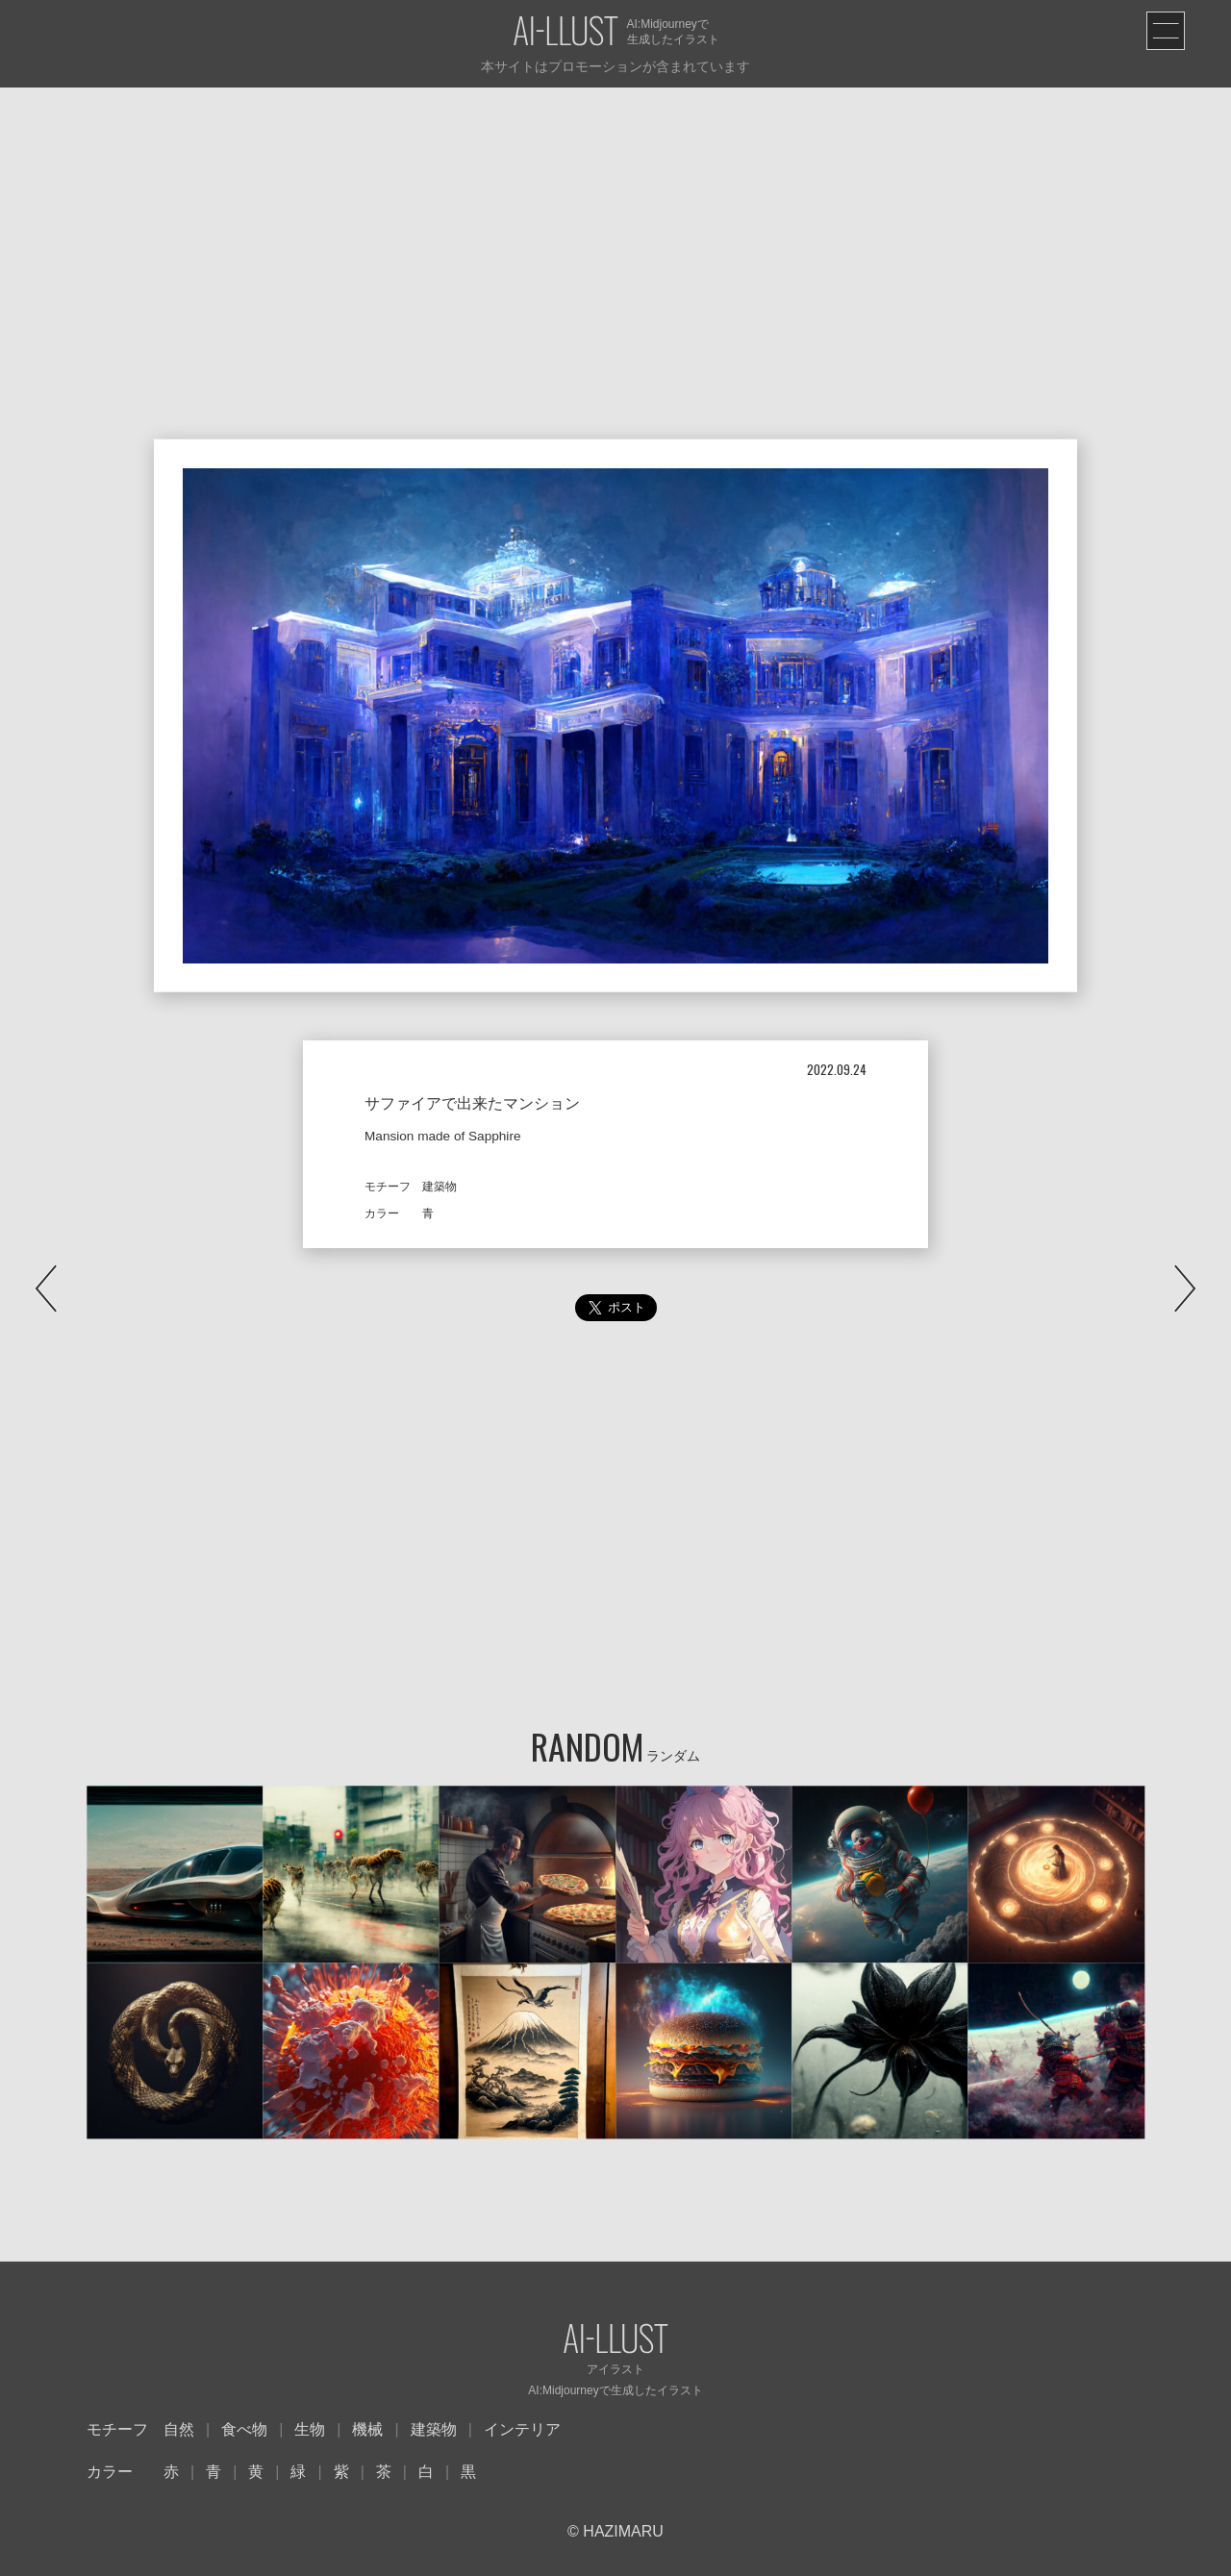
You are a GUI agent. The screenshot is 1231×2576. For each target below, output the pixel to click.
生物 (309, 2429)
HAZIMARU (621, 2531)
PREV (46, 1288)
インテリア (522, 2429)
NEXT (1185, 1288)
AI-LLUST (565, 32)
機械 (367, 2429)
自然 (178, 2429)
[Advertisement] (615, 231)
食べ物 (244, 2429)
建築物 (434, 2429)
